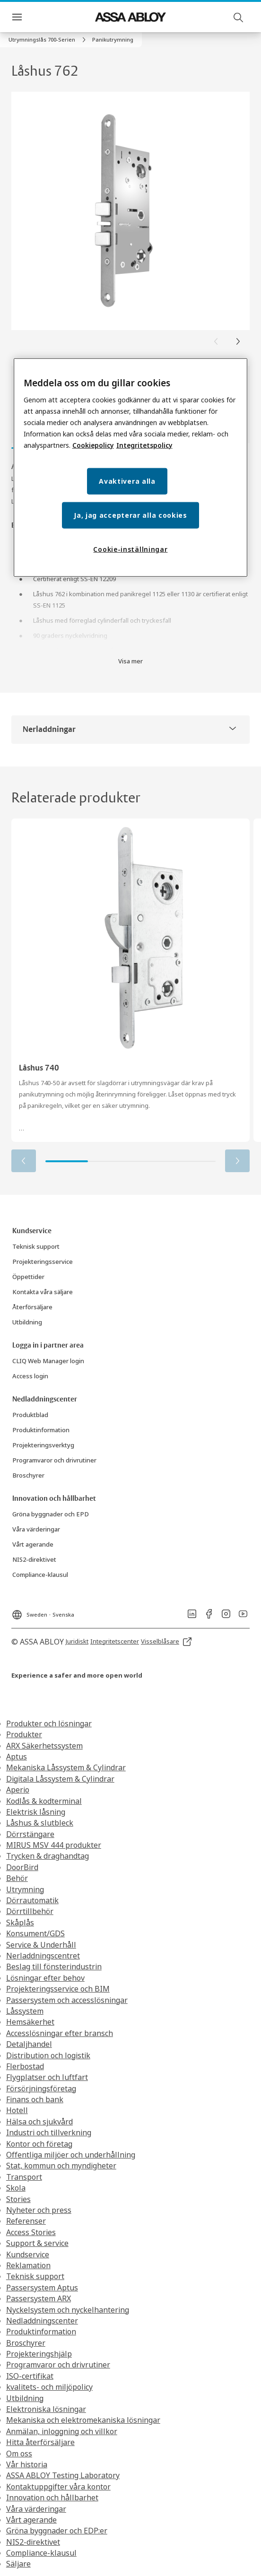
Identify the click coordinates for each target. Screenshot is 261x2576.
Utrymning (25, 1889)
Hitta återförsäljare (40, 2442)
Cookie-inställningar (130, 549)
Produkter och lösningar (49, 1723)
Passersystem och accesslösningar (67, 2000)
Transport (24, 2177)
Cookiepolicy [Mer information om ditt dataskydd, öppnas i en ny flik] (93, 445)
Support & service (37, 2243)
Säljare (18, 2564)
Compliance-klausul (41, 2553)
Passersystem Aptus (42, 2287)
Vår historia (26, 2464)
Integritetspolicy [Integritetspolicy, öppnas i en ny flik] (144, 445)
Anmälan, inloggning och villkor (61, 2431)
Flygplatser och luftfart (47, 2077)
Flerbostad (25, 2066)
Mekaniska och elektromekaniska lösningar (83, 2420)
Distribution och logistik (48, 2055)
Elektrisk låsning (35, 1812)
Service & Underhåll (41, 1945)
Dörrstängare (30, 1834)
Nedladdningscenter (42, 2320)
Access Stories (31, 2232)
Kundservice (27, 2254)
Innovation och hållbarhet (52, 2497)
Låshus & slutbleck (39, 1823)
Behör (17, 1878)
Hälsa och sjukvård (39, 2121)
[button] (112, 40)
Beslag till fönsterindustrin (54, 1966)
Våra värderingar (36, 2509)
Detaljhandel (29, 2044)
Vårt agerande (31, 2520)
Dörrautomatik (32, 1900)
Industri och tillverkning (48, 2132)
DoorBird (22, 1867)
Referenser (26, 2221)
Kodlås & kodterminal (44, 1801)
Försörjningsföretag (41, 2088)
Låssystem (25, 2011)
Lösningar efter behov (45, 1978)
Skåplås (20, 1922)
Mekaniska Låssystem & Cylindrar (66, 1767)
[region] (130, 467)
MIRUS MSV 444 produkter (53, 1845)
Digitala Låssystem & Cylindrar (60, 1779)
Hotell (17, 2110)
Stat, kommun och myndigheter (61, 2165)
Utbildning (25, 2398)
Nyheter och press (38, 2210)
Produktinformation (41, 2331)
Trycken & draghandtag (47, 1856)
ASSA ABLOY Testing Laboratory (63, 2475)
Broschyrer (25, 2343)
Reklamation (28, 2265)
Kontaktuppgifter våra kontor (58, 2486)
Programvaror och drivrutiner (58, 2364)
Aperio (17, 1789)
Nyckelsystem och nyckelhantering (67, 2310)
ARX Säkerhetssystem (44, 1746)
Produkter (24, 1734)
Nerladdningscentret (43, 1955)
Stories (18, 2199)
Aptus (16, 1756)
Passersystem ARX (38, 2298)
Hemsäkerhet (30, 2022)
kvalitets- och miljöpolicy (49, 2387)
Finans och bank (34, 2099)
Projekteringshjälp (39, 2354)
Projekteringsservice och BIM (58, 1989)
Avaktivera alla (127, 481)
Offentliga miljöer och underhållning (70, 2155)
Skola (16, 2188)
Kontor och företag (39, 2144)
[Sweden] (42, 1611)
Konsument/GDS (35, 1933)
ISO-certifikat (29, 2376)
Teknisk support (35, 2276)
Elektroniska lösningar (46, 2409)
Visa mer (130, 661)
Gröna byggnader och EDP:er (56, 2530)
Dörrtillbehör (29, 1911)
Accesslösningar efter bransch (59, 2033)
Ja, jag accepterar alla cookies (130, 515)
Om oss (19, 2453)
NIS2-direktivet (33, 2542)
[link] (48, 40)
